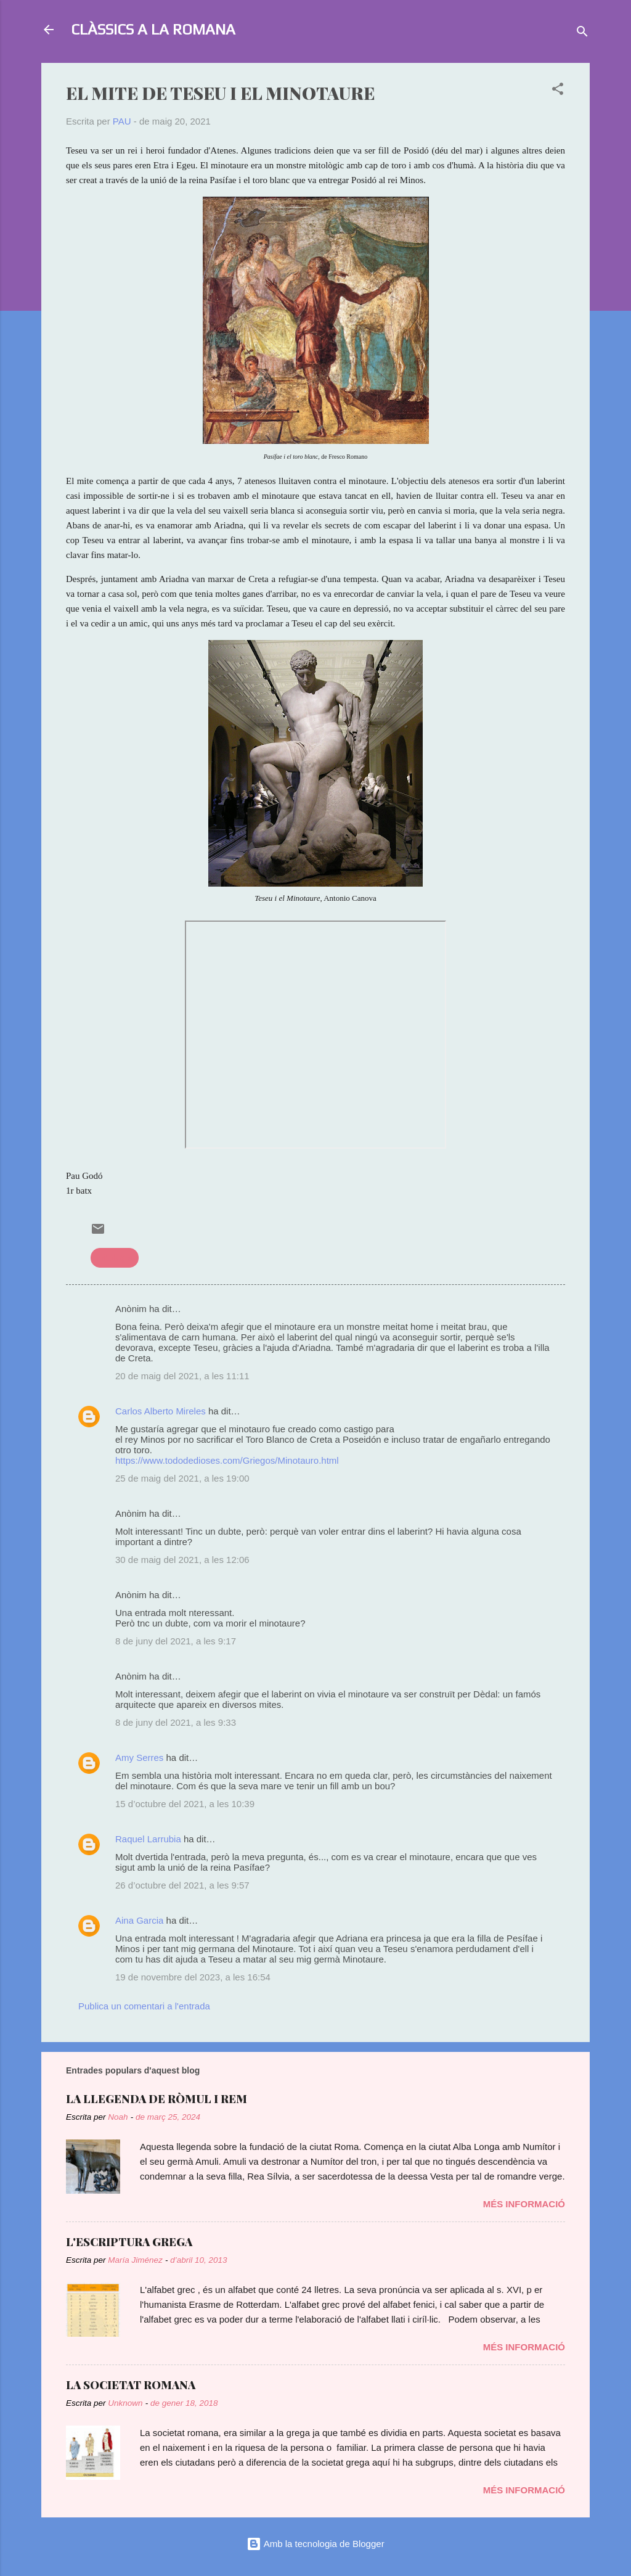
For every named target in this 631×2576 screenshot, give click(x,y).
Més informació (524, 2204)
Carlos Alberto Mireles (160, 1411)
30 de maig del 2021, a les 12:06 (182, 1559)
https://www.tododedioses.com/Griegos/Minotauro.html (227, 1460)
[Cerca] (582, 33)
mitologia (114, 1257)
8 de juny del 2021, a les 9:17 (175, 1641)
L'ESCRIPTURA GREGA (129, 2241)
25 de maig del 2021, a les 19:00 (182, 1478)
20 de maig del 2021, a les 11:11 (182, 1376)
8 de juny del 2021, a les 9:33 (175, 1722)
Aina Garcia (139, 1920)
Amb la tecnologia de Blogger (315, 2543)
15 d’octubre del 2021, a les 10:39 (184, 1804)
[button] (557, 90)
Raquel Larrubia (148, 1839)
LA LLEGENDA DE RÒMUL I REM (156, 2098)
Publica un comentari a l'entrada (144, 2006)
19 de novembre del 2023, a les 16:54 (193, 1977)
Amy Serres (139, 1757)
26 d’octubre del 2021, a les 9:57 (182, 1885)
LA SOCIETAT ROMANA (130, 2384)
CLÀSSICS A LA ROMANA (153, 29)
